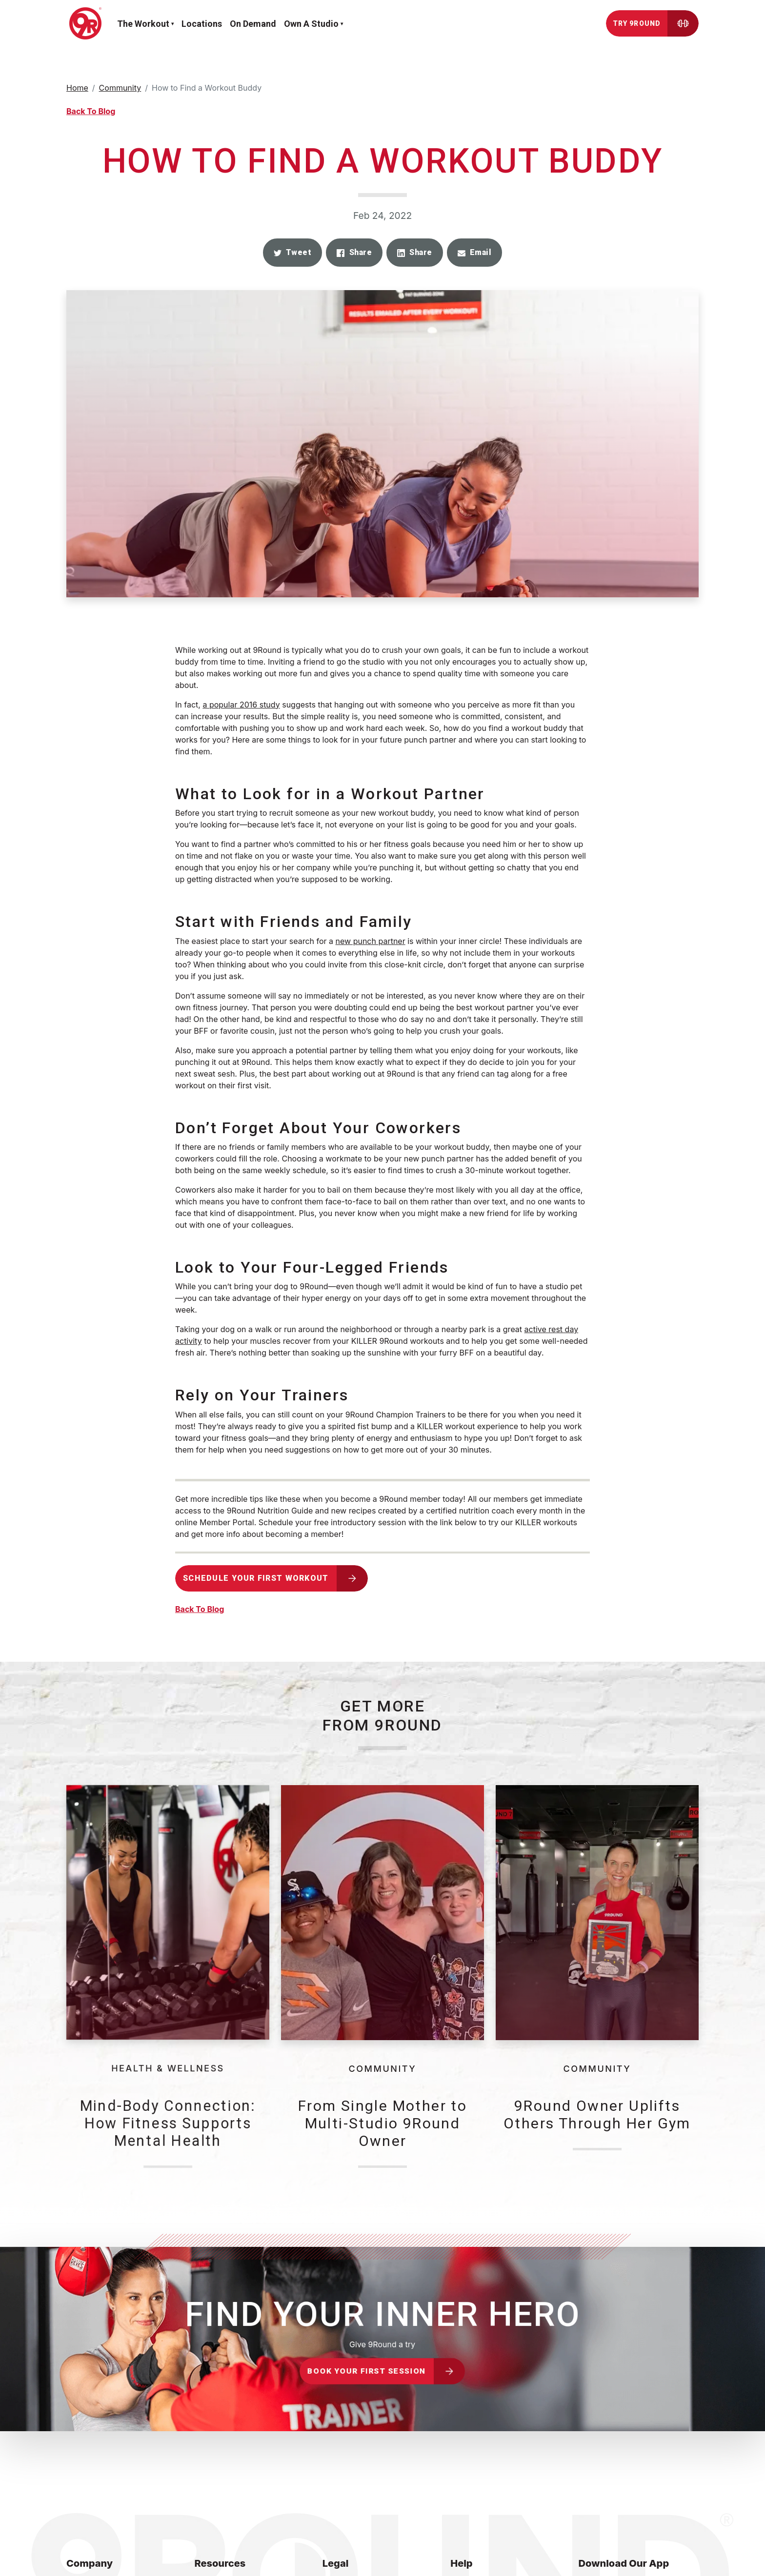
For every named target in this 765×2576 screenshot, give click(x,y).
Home (77, 88)
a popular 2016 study (241, 704)
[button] (292, 252)
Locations (201, 24)
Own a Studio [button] (311, 24)
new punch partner (370, 941)
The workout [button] (143, 24)
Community (120, 88)
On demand (253, 24)
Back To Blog (90, 111)
